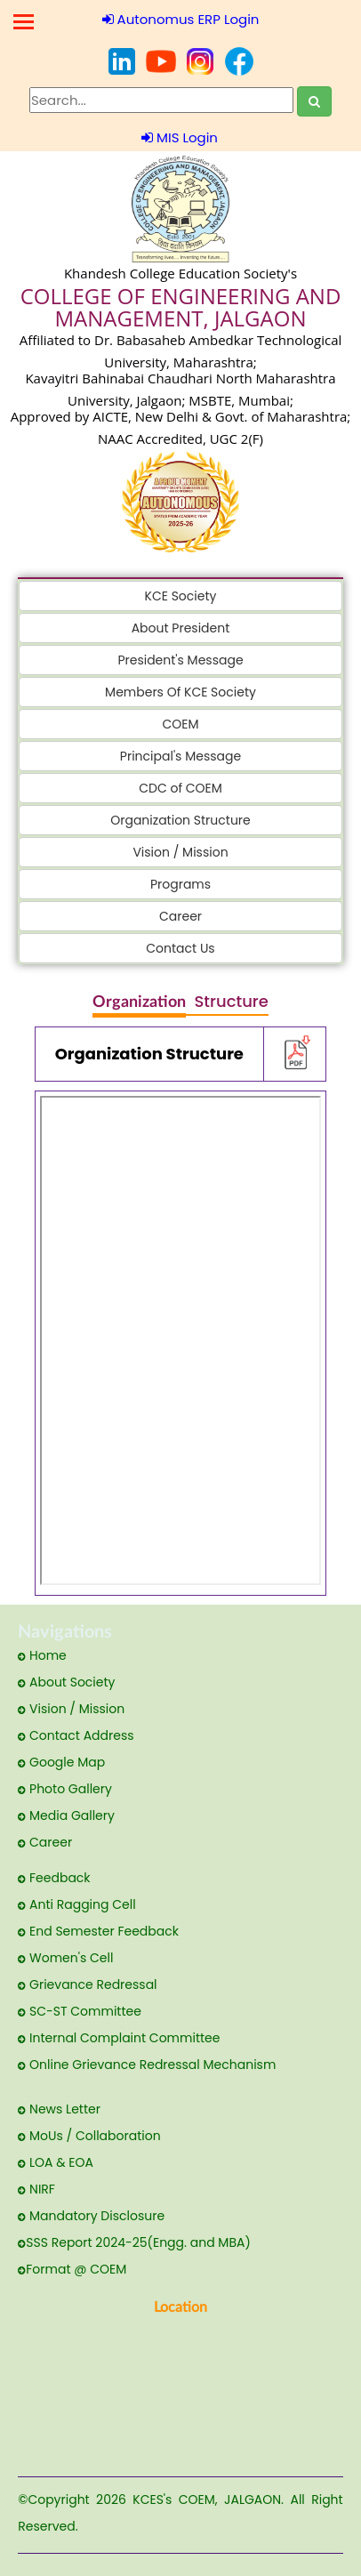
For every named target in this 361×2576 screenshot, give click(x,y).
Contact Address (75, 1735)
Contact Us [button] (180, 948)
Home (42, 1655)
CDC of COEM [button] (180, 788)
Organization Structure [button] (180, 820)
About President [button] (181, 628)
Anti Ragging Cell (76, 1904)
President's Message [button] (180, 660)
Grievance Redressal (87, 1984)
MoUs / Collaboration (89, 2136)
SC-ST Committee (79, 2011)
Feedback (54, 1878)
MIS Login (179, 137)
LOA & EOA (55, 2162)
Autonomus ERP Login (181, 19)
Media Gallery (66, 1815)
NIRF (36, 2189)
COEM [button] (180, 724)
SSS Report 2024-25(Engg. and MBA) (134, 2242)
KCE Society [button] (181, 596)
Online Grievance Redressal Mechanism (147, 2064)
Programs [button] (180, 884)
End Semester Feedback (98, 1931)
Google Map (61, 1762)
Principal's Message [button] (180, 756)
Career (45, 1842)
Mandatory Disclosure (91, 2216)
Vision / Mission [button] (180, 852)
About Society (66, 1682)
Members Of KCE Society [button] (180, 692)
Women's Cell (65, 1958)
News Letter (59, 2109)
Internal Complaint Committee (119, 2038)
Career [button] (180, 916)
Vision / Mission (71, 1709)
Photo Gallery (65, 1789)
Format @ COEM (72, 2269)
